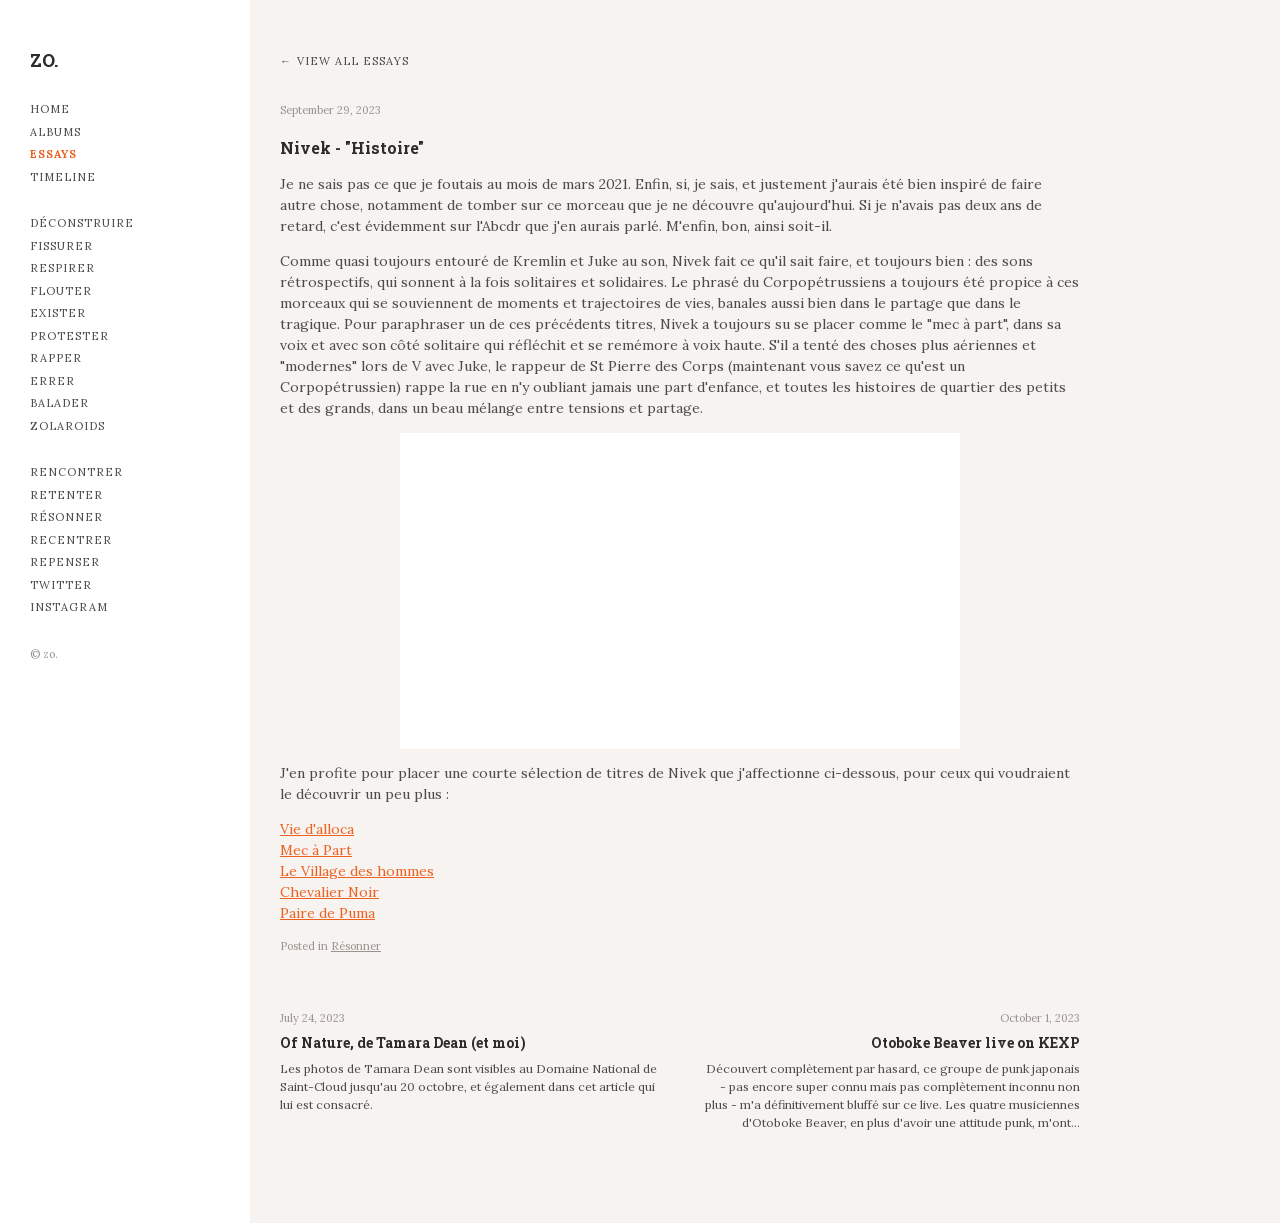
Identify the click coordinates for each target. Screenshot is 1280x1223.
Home (50, 109)
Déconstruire (82, 223)
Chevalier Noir (329, 892)
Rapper (56, 358)
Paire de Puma (327, 913)
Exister (58, 313)
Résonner (66, 517)
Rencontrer (76, 472)
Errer (52, 381)
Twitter (61, 585)
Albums (55, 132)
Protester (69, 336)
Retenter (66, 495)
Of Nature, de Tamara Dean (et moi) (403, 1042)
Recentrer (71, 540)
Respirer (62, 268)
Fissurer (61, 246)
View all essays (353, 61)
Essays (53, 154)
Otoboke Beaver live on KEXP (975, 1042)
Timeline (63, 177)
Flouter (61, 291)
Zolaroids (67, 426)
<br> (680, 591)
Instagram (69, 607)
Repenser (65, 562)
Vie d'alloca (317, 829)
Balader (59, 403)
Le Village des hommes (357, 871)
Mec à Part (316, 850)
